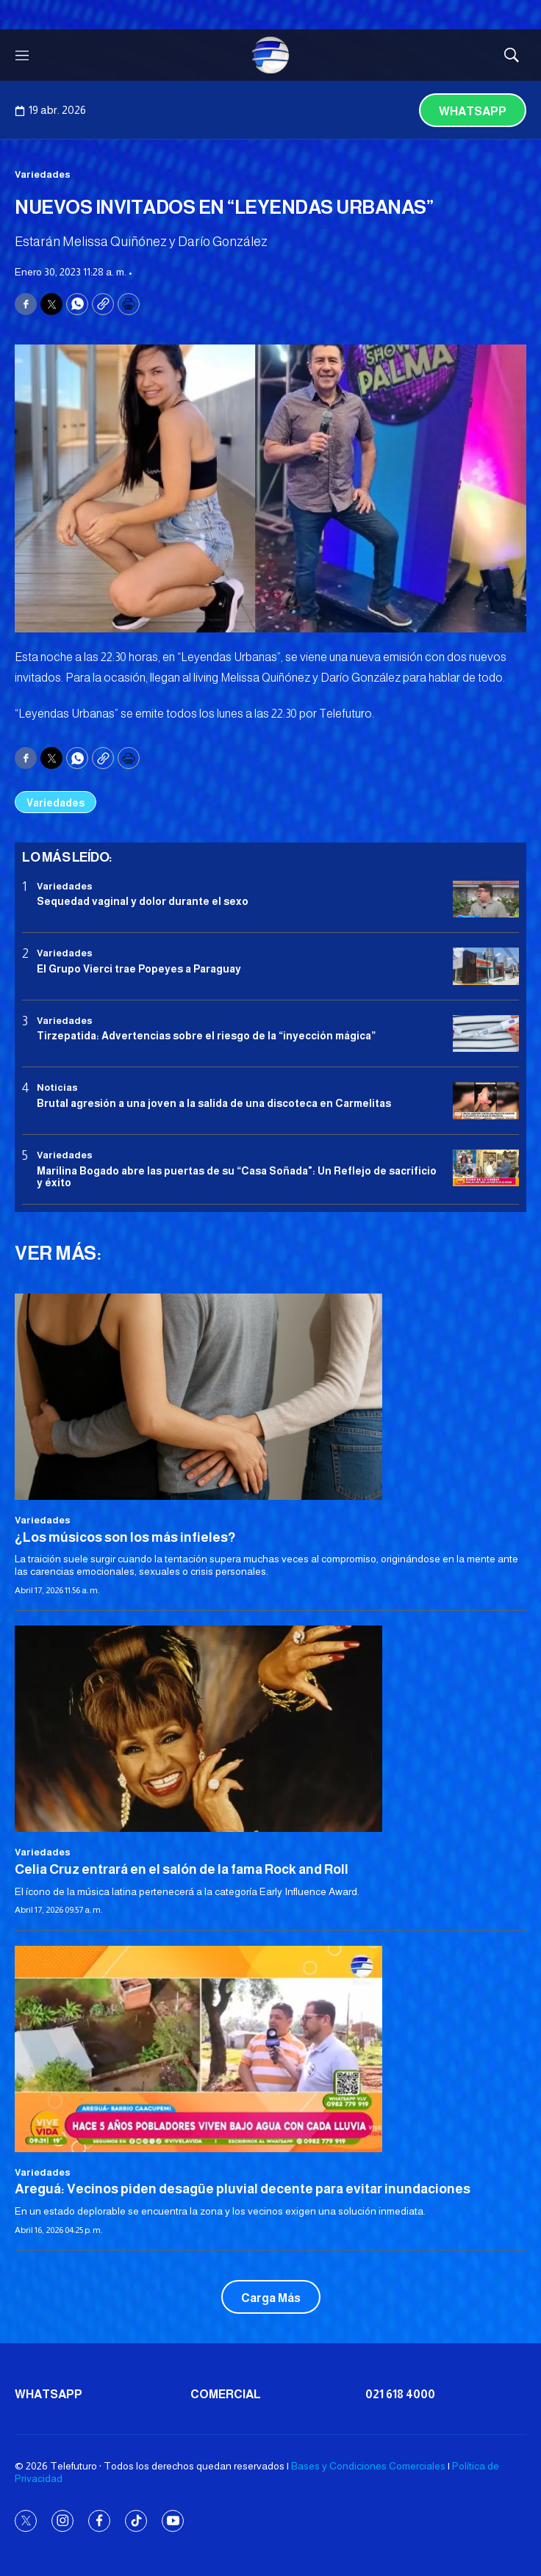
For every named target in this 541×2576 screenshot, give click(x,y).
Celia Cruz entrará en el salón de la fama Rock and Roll (181, 1869)
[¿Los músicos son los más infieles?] (270, 1397)
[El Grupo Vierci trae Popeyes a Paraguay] (486, 966)
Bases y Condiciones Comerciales (368, 2466)
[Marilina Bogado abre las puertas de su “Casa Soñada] (486, 1168)
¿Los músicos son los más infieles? (125, 1537)
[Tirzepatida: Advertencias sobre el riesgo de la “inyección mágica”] (486, 1034)
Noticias (57, 1087)
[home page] (270, 55)
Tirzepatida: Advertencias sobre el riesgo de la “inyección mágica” (206, 1036)
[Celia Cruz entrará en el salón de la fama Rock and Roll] (270, 1729)
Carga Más (271, 2298)
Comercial (225, 2394)
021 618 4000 (400, 2394)
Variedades (43, 174)
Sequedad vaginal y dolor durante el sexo (142, 901)
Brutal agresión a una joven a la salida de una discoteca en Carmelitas (214, 1103)
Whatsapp (472, 111)
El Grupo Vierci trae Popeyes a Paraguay (139, 969)
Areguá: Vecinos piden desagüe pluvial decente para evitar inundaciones (242, 2189)
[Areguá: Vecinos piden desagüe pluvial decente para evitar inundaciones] (270, 2049)
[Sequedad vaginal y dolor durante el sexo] (486, 899)
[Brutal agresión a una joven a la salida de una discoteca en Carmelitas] (486, 1100)
